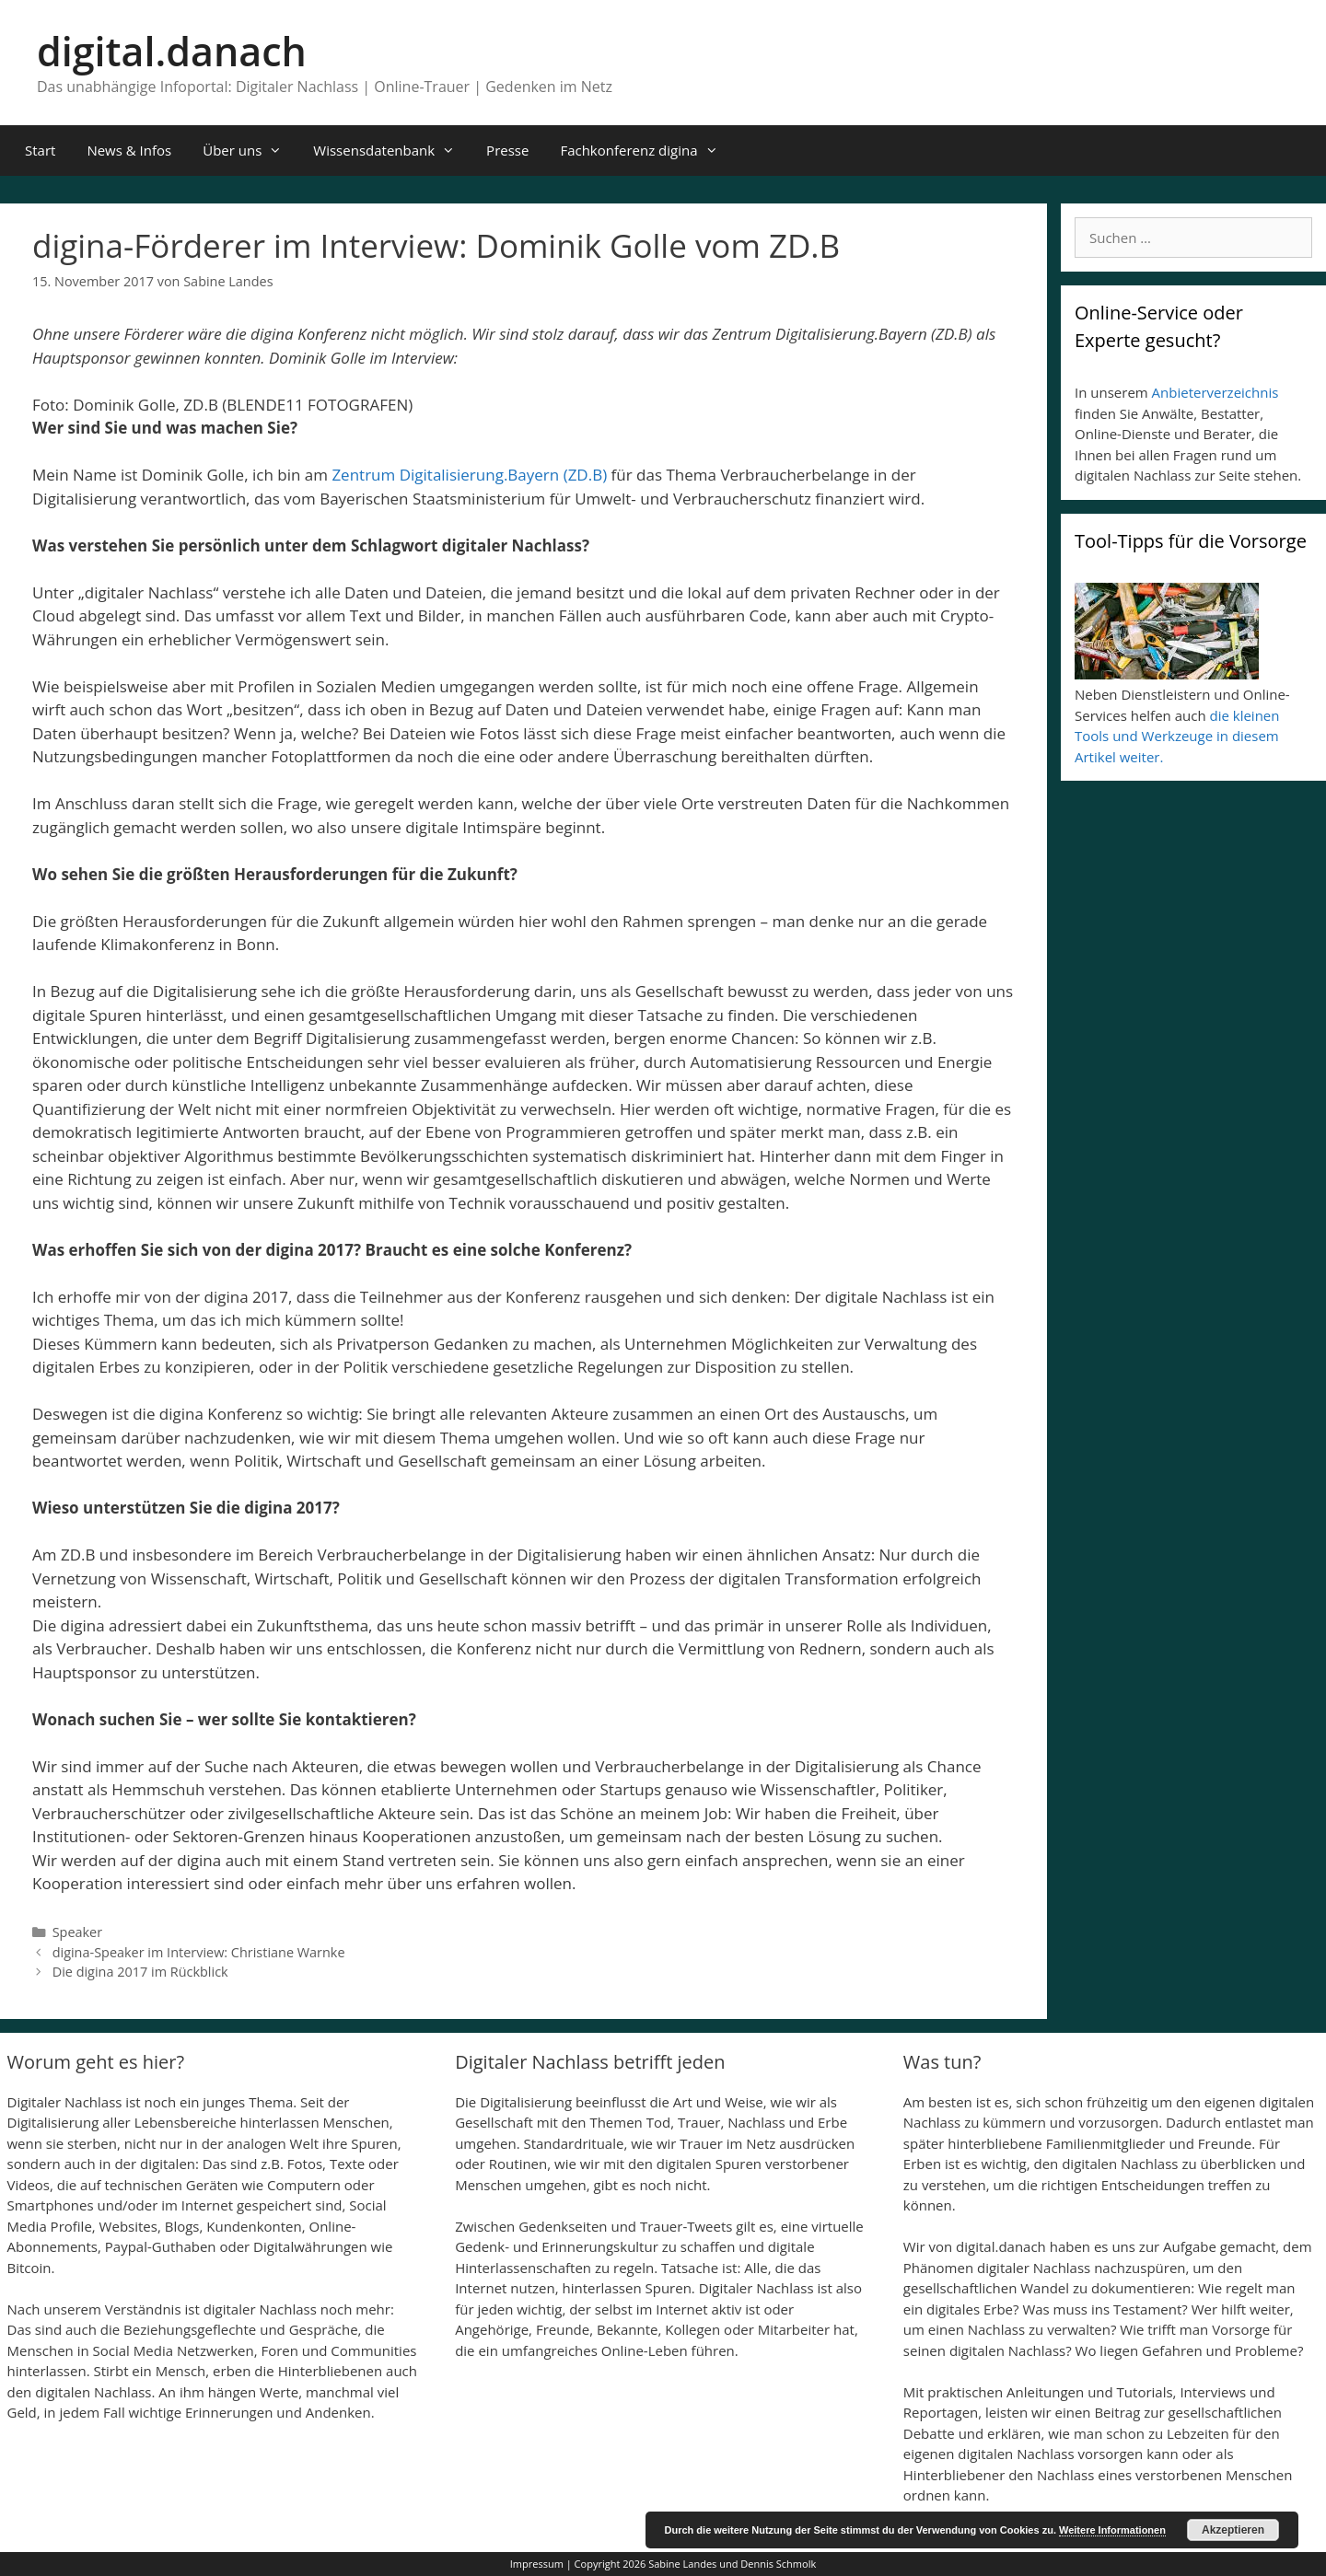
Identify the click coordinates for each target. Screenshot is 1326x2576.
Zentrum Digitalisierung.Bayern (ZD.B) (469, 474)
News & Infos (129, 150)
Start (40, 150)
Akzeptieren (1233, 2530)
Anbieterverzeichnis (1215, 392)
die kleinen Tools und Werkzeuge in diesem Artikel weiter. (1177, 736)
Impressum (537, 2563)
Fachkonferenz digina (646, 150)
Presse (507, 150)
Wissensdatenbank (392, 150)
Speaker (77, 1932)
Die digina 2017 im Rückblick (140, 1971)
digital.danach (172, 51)
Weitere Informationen (1112, 2529)
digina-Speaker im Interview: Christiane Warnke (198, 1952)
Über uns (250, 150)
